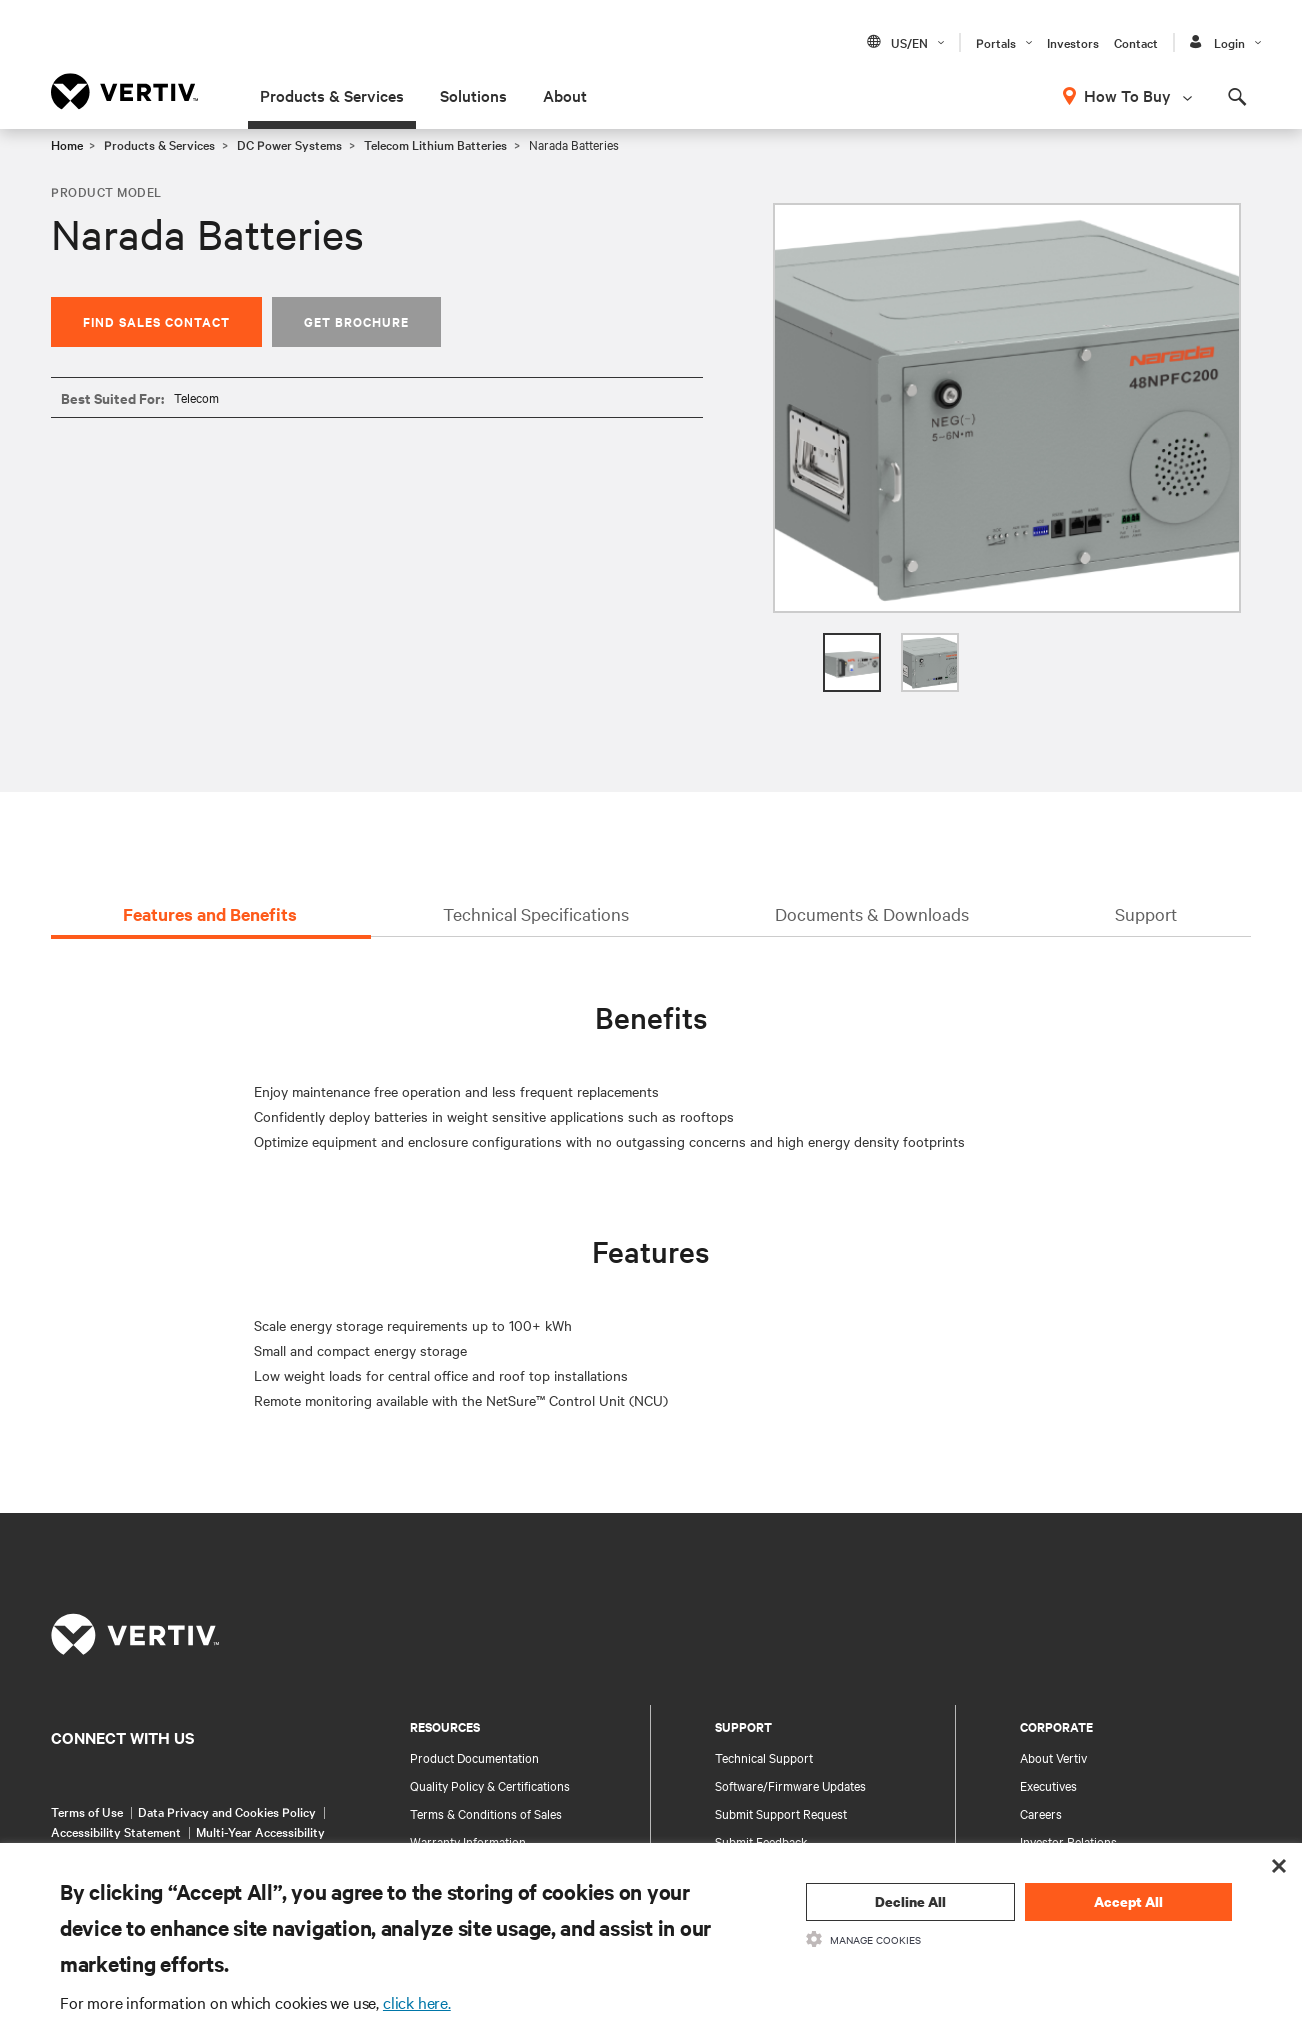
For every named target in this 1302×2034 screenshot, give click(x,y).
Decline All (910, 1901)
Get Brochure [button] (356, 321)
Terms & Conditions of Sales (486, 1813)
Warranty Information (468, 1841)
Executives (1048, 1785)
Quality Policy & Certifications (490, 1785)
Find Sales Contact (156, 321)
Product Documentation (474, 1757)
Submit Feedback (761, 1841)
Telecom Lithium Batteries (435, 144)
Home (67, 144)
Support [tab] (1146, 913)
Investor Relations (1068, 1841)
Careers (1041, 1813)
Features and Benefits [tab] (210, 914)
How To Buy (1127, 95)
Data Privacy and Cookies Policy (227, 1811)
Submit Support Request (781, 1813)
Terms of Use (87, 1811)
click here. (417, 2002)
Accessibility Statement (116, 1831)
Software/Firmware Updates (790, 1785)
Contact (1136, 42)
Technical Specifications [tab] (536, 913)
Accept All (1128, 1901)
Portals (996, 42)
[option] (1007, 408)
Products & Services (332, 95)
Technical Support (764, 1757)
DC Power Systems (289, 144)
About (565, 95)
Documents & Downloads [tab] (872, 913)
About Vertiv (1053, 1757)
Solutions (473, 95)
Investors (1073, 42)
